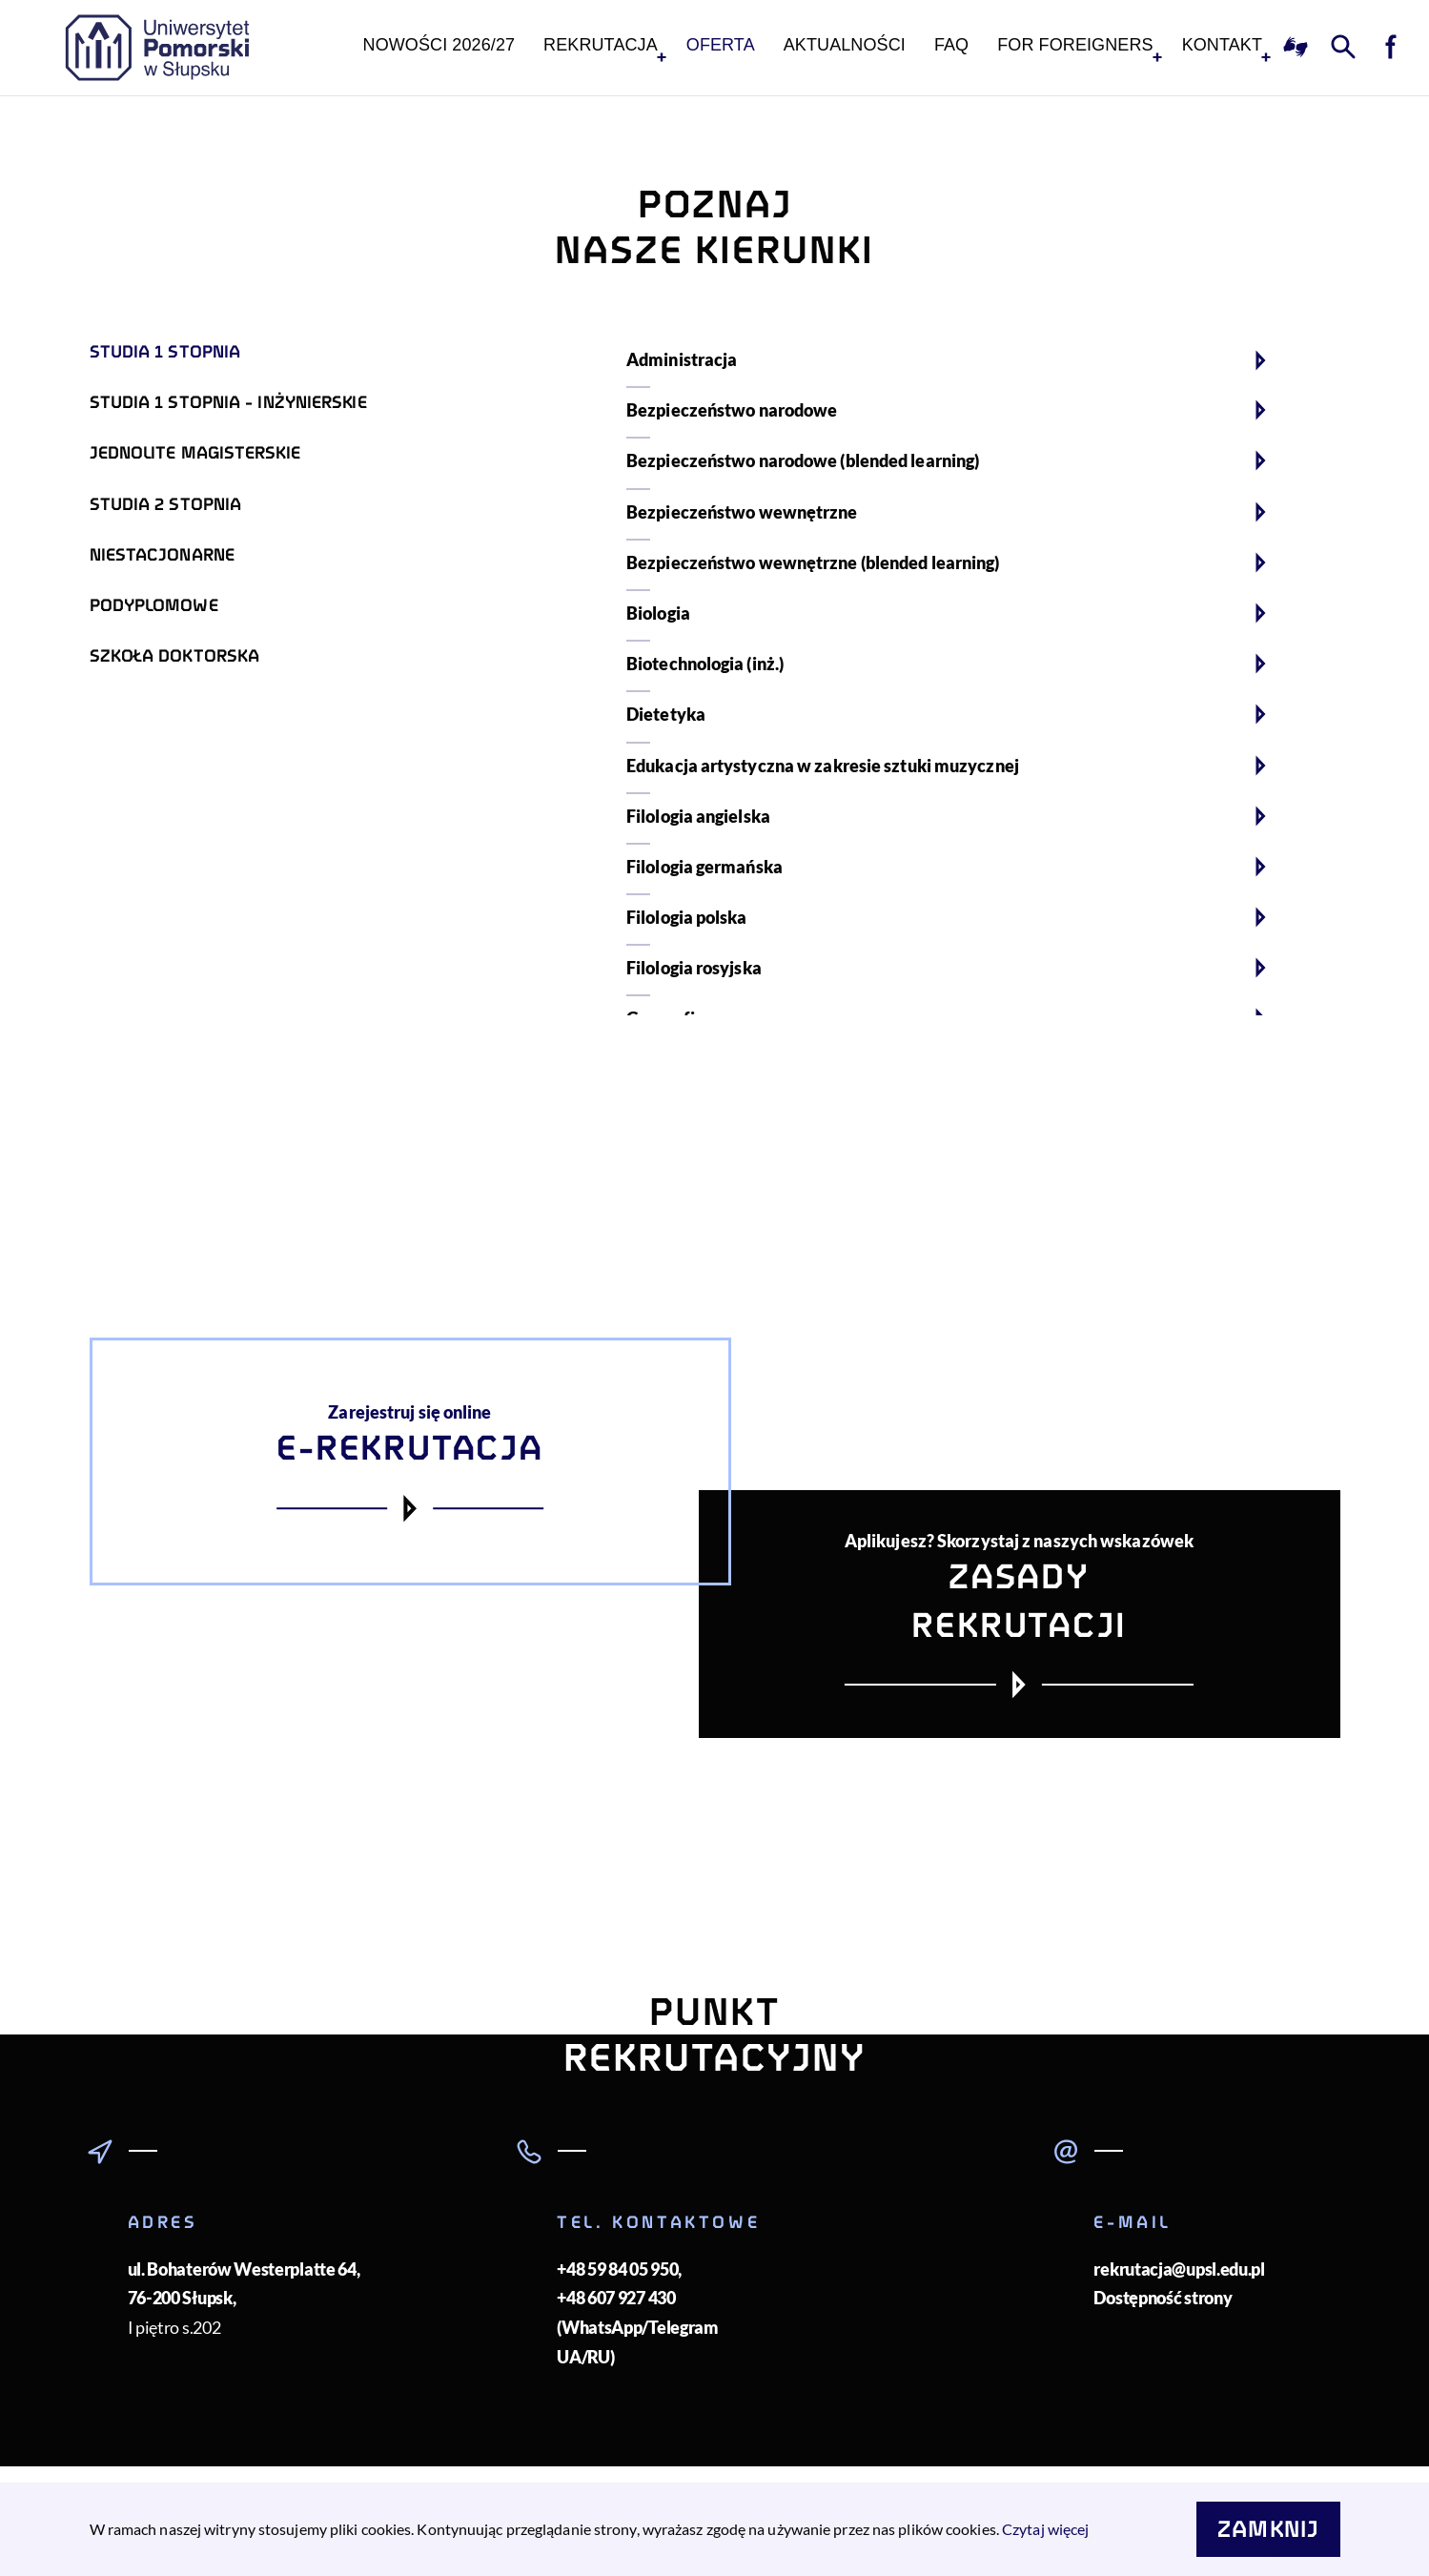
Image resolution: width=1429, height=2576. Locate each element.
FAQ (951, 44)
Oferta (720, 44)
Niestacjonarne (162, 554)
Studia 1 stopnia (165, 351)
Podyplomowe (154, 605)
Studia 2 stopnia (166, 504)
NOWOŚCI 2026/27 (439, 44)
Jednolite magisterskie (195, 452)
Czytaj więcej (1045, 2529)
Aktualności (845, 44)
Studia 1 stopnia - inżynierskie (228, 402)
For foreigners (1075, 44)
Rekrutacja (600, 44)
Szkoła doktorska (175, 655)
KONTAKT (1222, 44)
